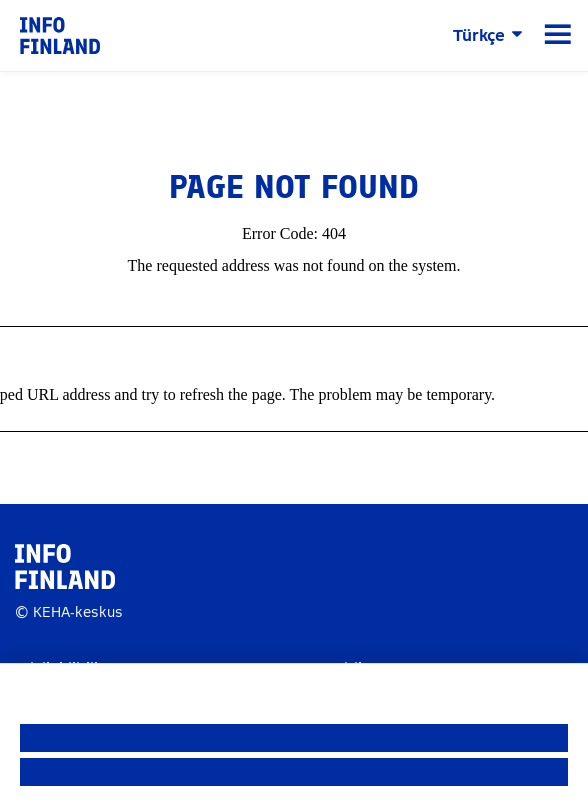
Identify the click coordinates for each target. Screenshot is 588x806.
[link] (60, 34)
